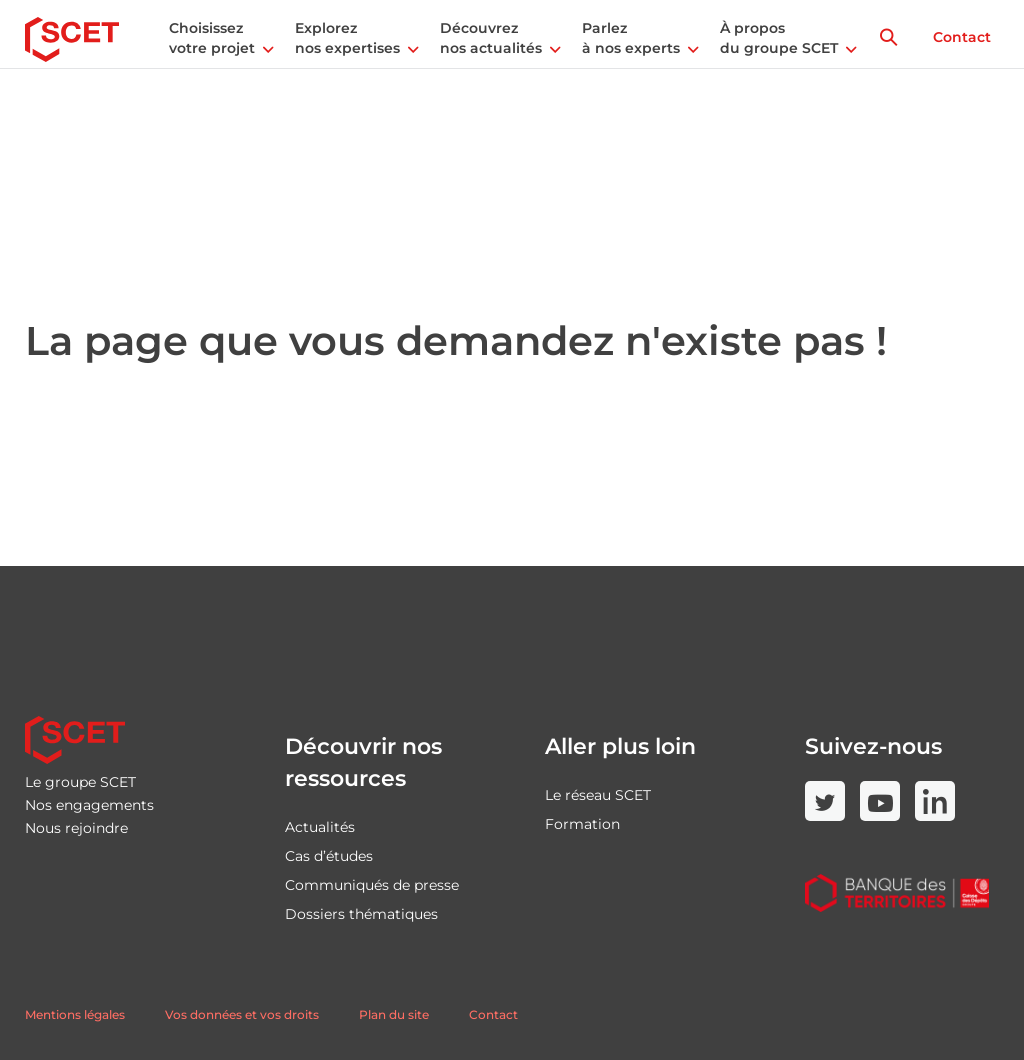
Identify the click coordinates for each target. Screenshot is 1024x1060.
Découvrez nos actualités (491, 38)
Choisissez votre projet (212, 38)
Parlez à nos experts (631, 38)
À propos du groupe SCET (779, 38)
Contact (962, 37)
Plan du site (394, 1014)
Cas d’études (329, 856)
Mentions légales (75, 1014)
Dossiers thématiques (361, 914)
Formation (582, 824)
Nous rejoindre (76, 828)
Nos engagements (89, 805)
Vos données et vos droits (242, 1014)
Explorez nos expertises (347, 38)
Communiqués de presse (372, 885)
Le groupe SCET (80, 782)
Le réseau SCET (598, 795)
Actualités (320, 827)
